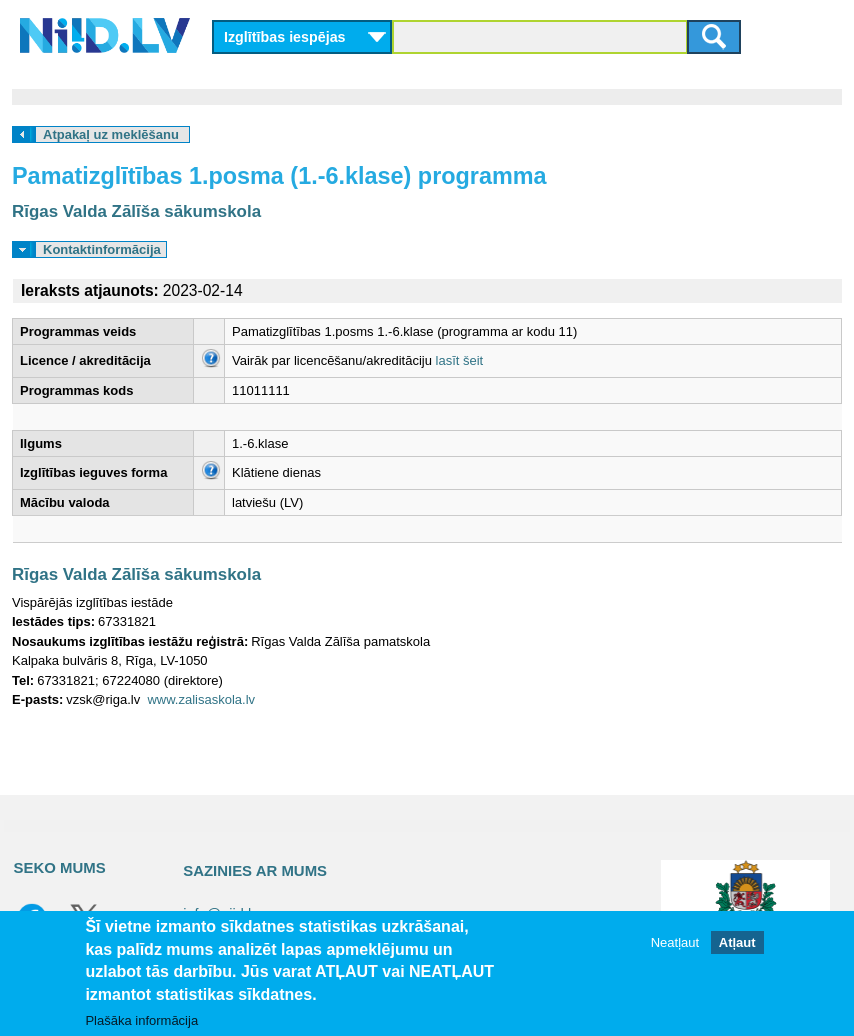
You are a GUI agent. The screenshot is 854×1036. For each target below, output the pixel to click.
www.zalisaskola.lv (201, 699)
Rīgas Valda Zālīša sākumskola (136, 211)
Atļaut (737, 942)
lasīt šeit (460, 360)
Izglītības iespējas (285, 37)
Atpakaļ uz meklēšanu (111, 134)
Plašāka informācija (141, 1020)
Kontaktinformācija (102, 249)
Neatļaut (675, 942)
